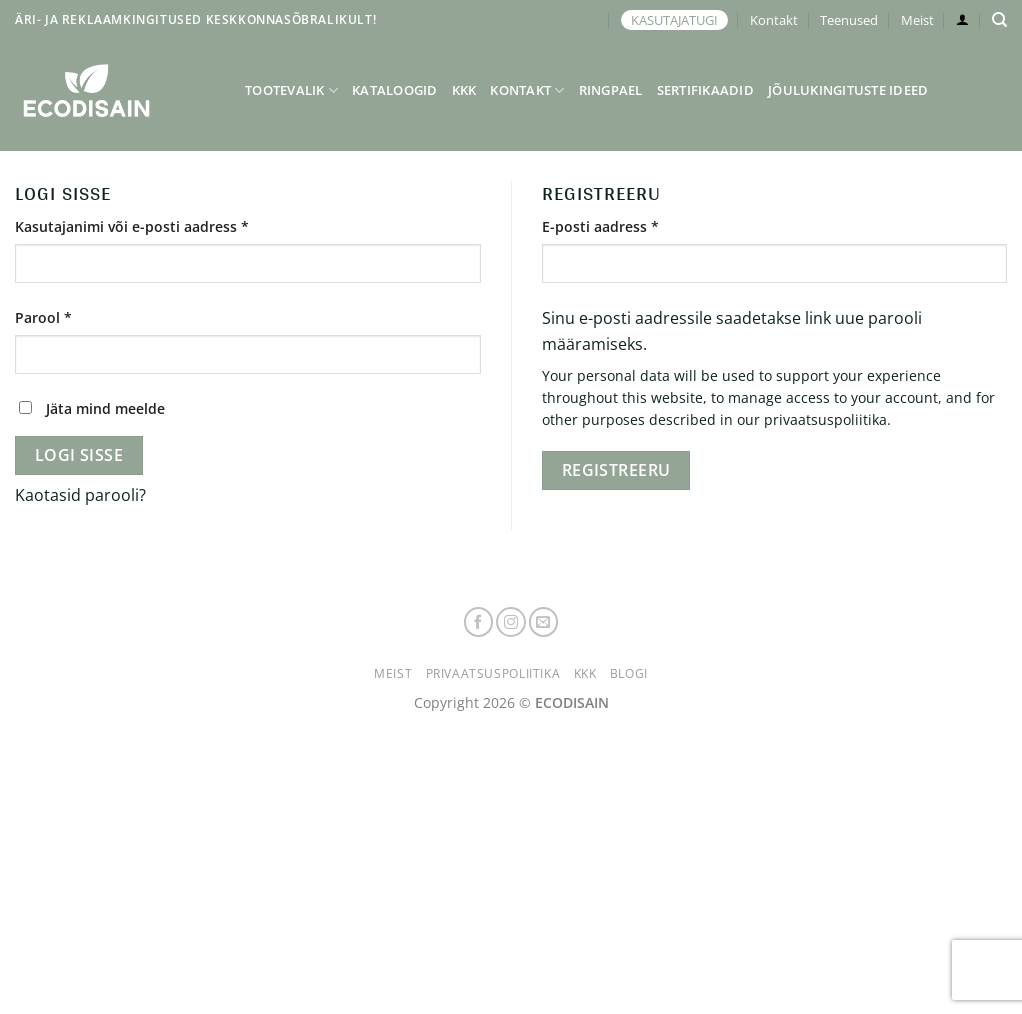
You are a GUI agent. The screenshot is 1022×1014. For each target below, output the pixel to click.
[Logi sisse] (962, 19)
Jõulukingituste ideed (848, 90)
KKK (464, 90)
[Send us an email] (544, 622)
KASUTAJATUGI (674, 20)
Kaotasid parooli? (80, 495)
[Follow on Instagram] (511, 622)
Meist (917, 20)
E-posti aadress (626, 225)
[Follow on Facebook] (479, 622)
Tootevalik (291, 90)
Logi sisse (79, 455)
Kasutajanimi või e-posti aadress (158, 225)
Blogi (629, 673)
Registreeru (616, 470)
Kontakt (774, 20)
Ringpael (611, 90)
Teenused (849, 20)
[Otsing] (999, 20)
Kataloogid (395, 90)
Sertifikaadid (705, 90)
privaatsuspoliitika (825, 419)
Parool (69, 316)
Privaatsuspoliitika (493, 673)
